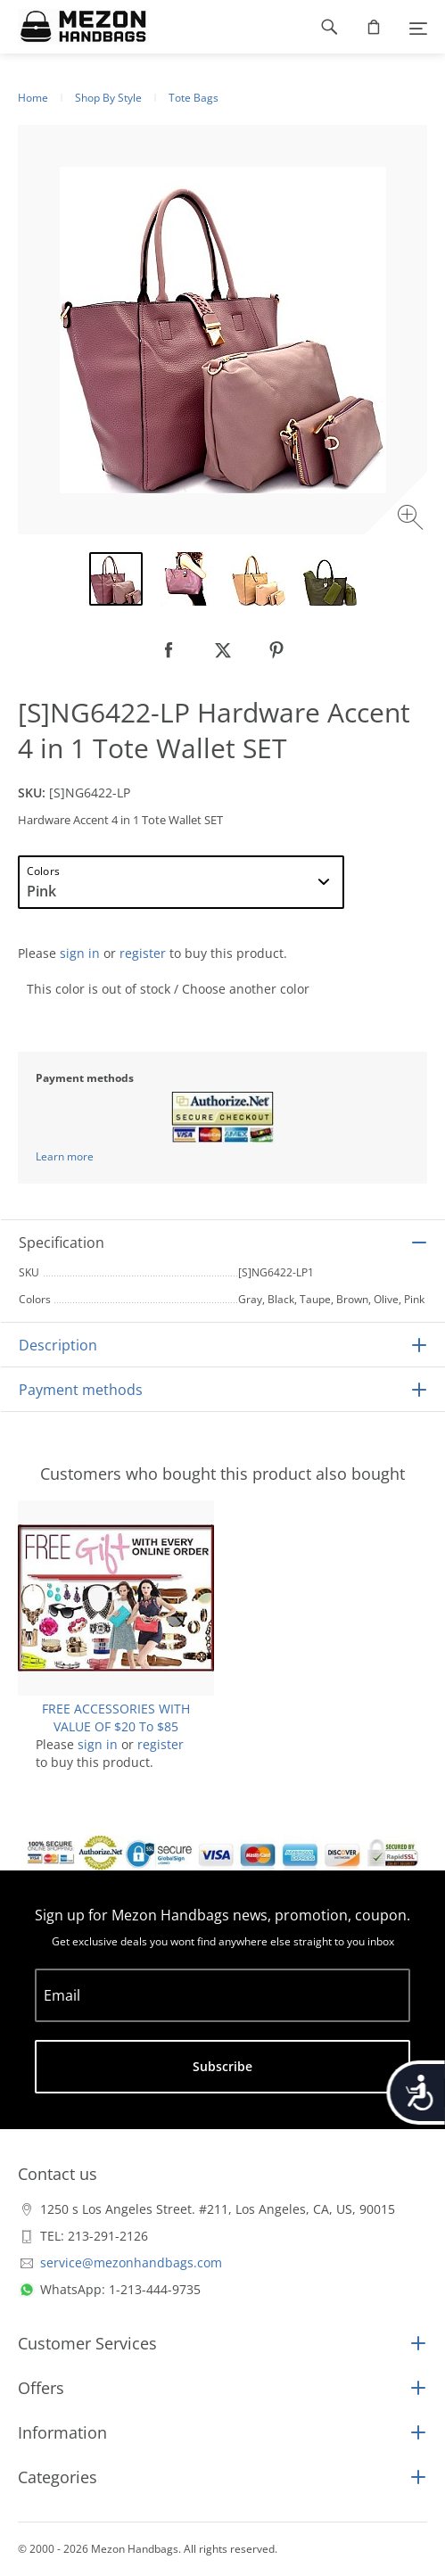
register (142, 953)
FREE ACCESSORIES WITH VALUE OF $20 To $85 (116, 1717)
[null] (169, 650)
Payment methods (81, 1389)
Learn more (65, 1156)
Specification (61, 1242)
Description (58, 1345)
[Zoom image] (412, 519)
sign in (80, 953)
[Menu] (418, 27)
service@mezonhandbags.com (131, 2262)
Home (33, 97)
